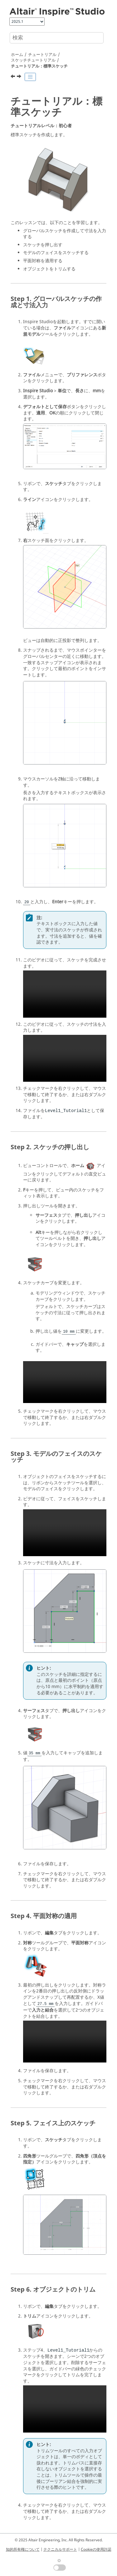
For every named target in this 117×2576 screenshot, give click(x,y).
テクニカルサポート (60, 2549)
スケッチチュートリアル (33, 60)
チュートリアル (42, 55)
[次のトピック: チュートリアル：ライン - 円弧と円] (19, 77)
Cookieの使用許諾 (96, 2549)
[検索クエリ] (57, 37)
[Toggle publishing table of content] (30, 77)
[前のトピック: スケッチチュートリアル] (13, 77)
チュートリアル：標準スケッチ (39, 66)
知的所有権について (23, 2549)
